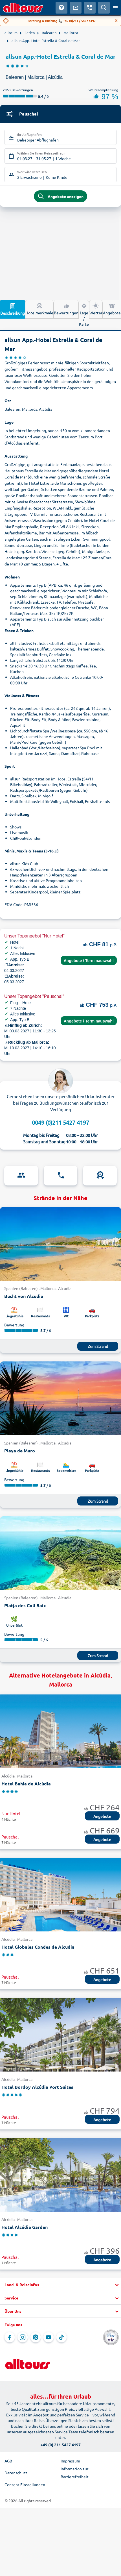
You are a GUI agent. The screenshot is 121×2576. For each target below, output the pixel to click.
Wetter (95, 308)
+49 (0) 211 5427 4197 (61, 2444)
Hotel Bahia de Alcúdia (26, 1784)
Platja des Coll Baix (25, 1605)
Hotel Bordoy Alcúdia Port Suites (37, 2087)
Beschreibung (12, 309)
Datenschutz (16, 2472)
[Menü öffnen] (115, 7)
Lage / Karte (84, 314)
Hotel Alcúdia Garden (24, 2227)
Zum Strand (98, 1346)
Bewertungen (66, 308)
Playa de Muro (19, 1451)
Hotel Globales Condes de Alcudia (37, 1947)
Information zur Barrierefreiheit (75, 2472)
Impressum (70, 2460)
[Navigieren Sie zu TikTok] (61, 2337)
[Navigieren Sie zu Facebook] (10, 2337)
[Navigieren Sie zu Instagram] (22, 2337)
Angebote (112, 308)
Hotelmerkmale (39, 308)
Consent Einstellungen (25, 2484)
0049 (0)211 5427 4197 (60, 1122)
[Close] (116, 20)
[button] (60, 2284)
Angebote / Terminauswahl (89, 960)
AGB (8, 2460)
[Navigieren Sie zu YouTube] (48, 2337)
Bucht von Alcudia (23, 1296)
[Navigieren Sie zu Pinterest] (35, 2337)
